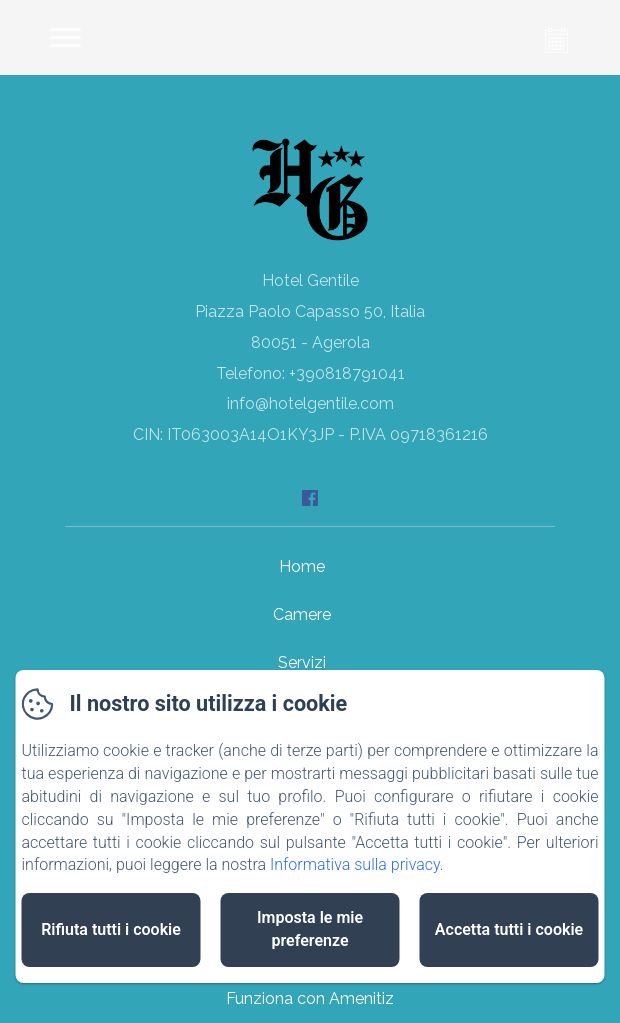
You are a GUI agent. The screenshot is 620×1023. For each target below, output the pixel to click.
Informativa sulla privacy (355, 864)
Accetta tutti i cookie (509, 929)
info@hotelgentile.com (310, 403)
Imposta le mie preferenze (310, 929)
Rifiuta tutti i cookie (111, 929)
